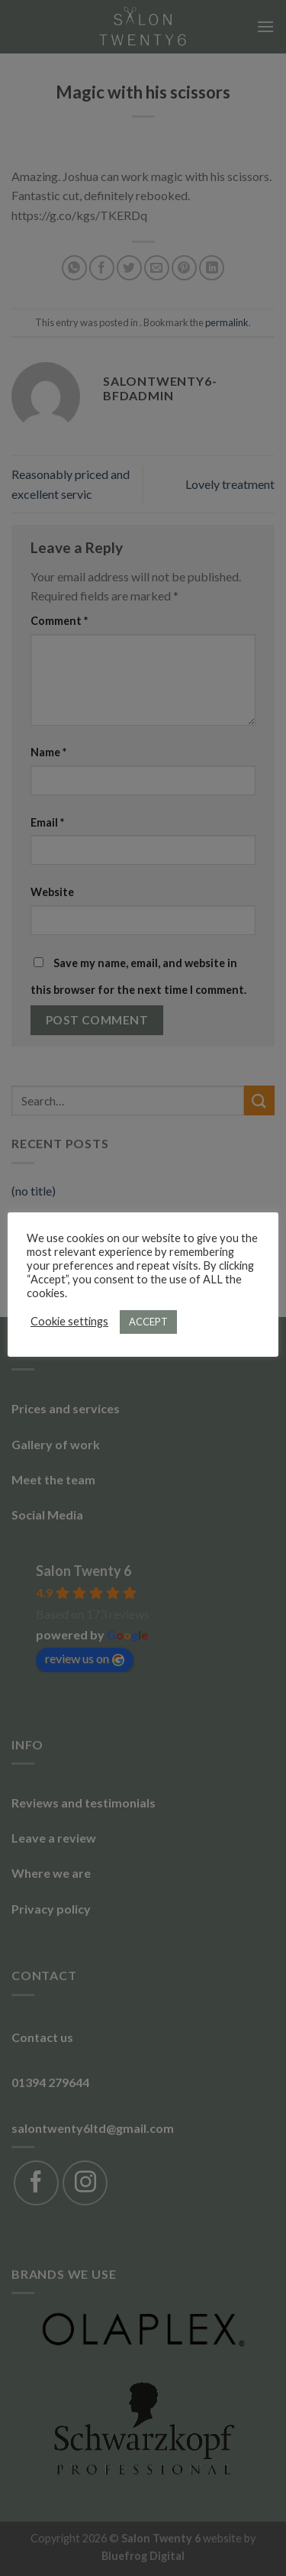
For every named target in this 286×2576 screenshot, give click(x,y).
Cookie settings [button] (69, 1321)
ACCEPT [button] (148, 1322)
